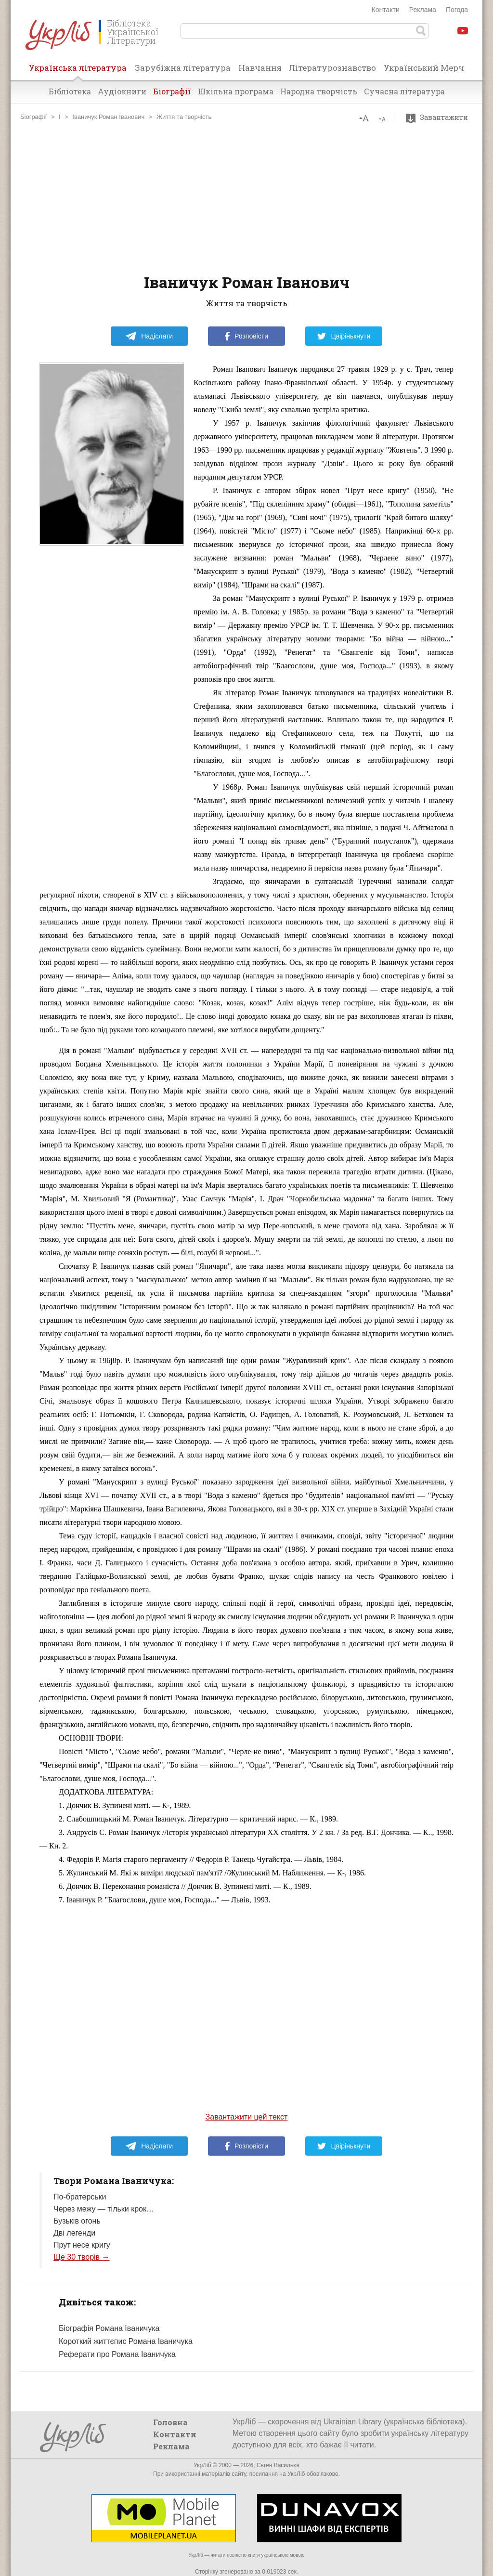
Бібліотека (70, 91)
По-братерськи (79, 2197)
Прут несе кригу (81, 2245)
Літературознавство (332, 67)
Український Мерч (424, 67)
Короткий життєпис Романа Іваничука (126, 2341)
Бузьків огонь (77, 2221)
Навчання (260, 67)
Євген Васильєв (278, 2465)
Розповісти (246, 336)
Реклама (422, 9)
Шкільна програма (235, 91)
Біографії (172, 91)
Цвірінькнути (343, 336)
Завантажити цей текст (247, 2117)
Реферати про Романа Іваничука (117, 2354)
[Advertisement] (246, 197)
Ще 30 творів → (81, 2257)
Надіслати (149, 336)
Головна (170, 2422)
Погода (457, 9)
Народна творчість (318, 91)
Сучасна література (404, 91)
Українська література (78, 70)
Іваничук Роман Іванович (108, 116)
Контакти (386, 9)
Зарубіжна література (183, 67)
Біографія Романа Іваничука (109, 2328)
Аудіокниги (122, 91)
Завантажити (439, 117)
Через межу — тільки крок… (103, 2209)
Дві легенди (74, 2233)
